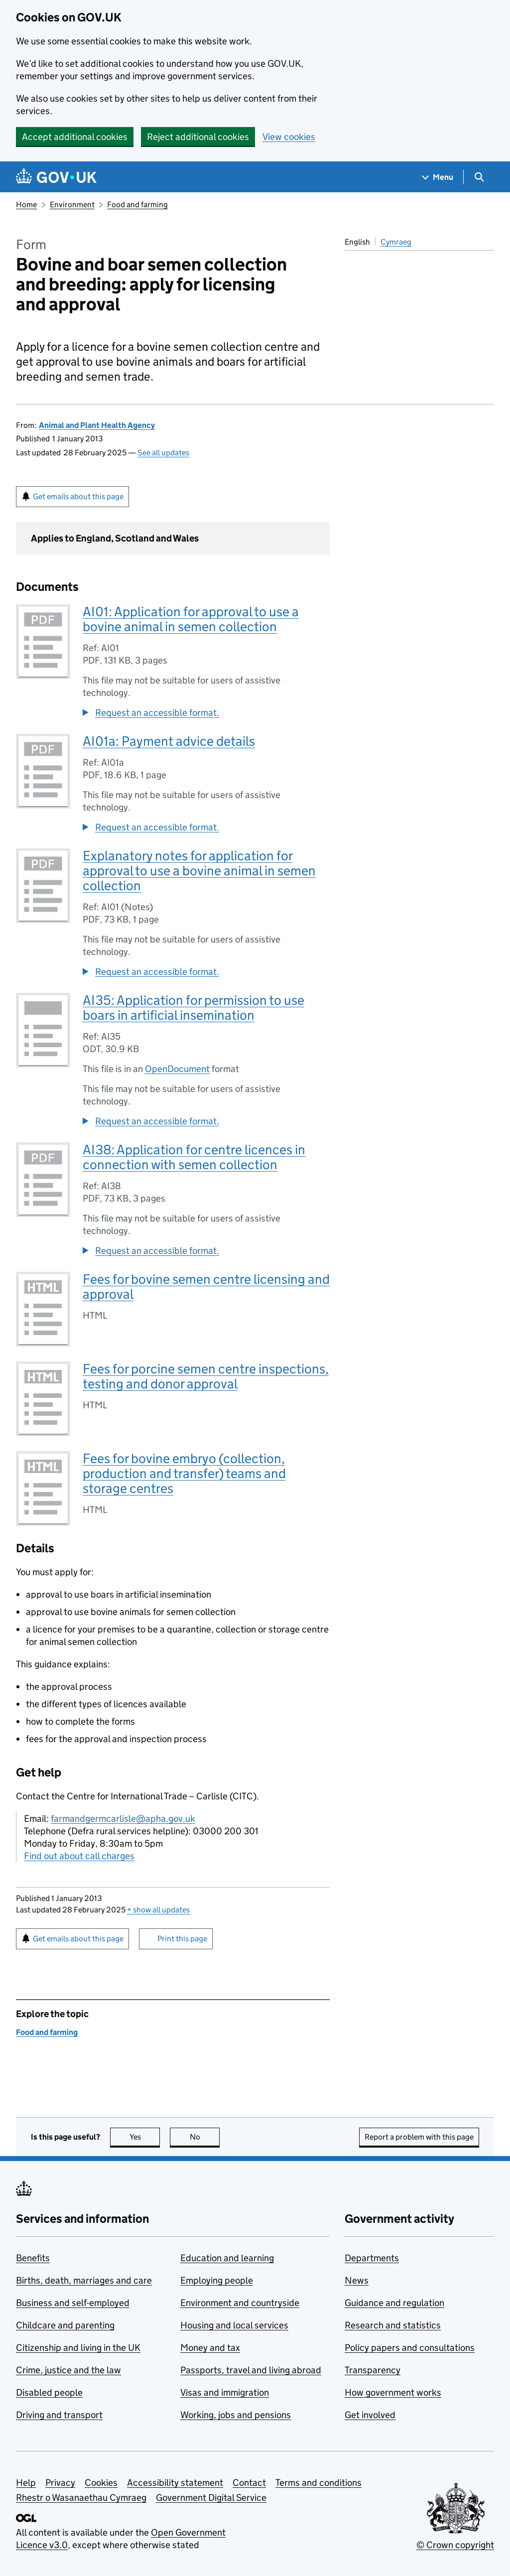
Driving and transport (59, 2415)
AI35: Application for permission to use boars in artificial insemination (193, 1007)
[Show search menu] (479, 177)
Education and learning (227, 2258)
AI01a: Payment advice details (169, 741)
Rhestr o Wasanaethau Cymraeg (81, 2497)
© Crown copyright (455, 2545)
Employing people (216, 2280)
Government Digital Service (211, 2497)
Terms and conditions (318, 2482)
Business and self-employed (72, 2302)
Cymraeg (396, 242)
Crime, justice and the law (68, 2370)
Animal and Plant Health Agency (97, 425)
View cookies (288, 136)
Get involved (370, 2415)
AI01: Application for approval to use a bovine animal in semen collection (191, 619)
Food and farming (137, 204)
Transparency (372, 2370)
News (357, 2280)
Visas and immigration (224, 2392)
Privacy (60, 2482)
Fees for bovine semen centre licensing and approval (206, 1286)
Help (26, 2482)
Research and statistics (393, 2325)
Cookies (101, 2482)
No (205, 2137)
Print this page (182, 1938)
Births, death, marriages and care (84, 2280)
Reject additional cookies (198, 136)
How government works (393, 2392)
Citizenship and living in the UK (78, 2347)
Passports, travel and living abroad (250, 2370)
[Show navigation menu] (438, 177)
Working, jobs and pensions (235, 2415)
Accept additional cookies (75, 136)
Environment (72, 204)
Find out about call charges (79, 1856)
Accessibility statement (175, 2482)
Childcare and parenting (65, 2325)
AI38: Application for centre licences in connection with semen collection (194, 1157)
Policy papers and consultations (410, 2347)
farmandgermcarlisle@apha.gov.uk (123, 1818)
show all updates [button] (158, 1909)
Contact (249, 2482)
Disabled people (49, 2392)
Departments (372, 2258)
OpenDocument (177, 1069)
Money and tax (210, 2347)
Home (26, 204)
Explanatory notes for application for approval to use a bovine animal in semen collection (199, 870)
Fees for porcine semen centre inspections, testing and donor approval (206, 1376)
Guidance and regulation (394, 2302)
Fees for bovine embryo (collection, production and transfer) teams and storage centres (184, 1473)
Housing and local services (234, 2325)
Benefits (33, 2258)
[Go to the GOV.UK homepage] (56, 177)
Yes (144, 2137)
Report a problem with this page (419, 2137)
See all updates (163, 452)
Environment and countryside (239, 2302)
